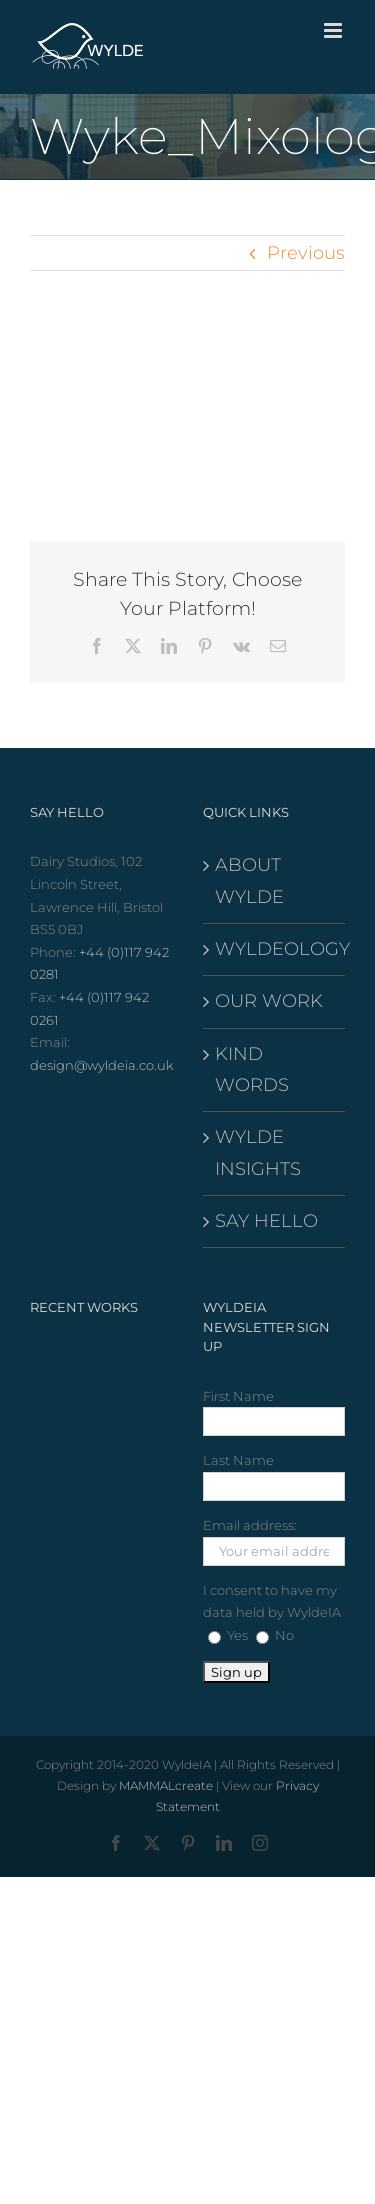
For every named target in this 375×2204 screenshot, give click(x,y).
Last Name (238, 1460)
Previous (306, 253)
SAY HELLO (266, 1221)
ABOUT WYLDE (249, 880)
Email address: (250, 1525)
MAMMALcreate (166, 1785)
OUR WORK (269, 1001)
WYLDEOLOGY (275, 949)
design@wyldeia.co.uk (102, 1065)
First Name (238, 1396)
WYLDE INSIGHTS (258, 1152)
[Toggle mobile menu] (334, 30)
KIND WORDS (252, 1069)
